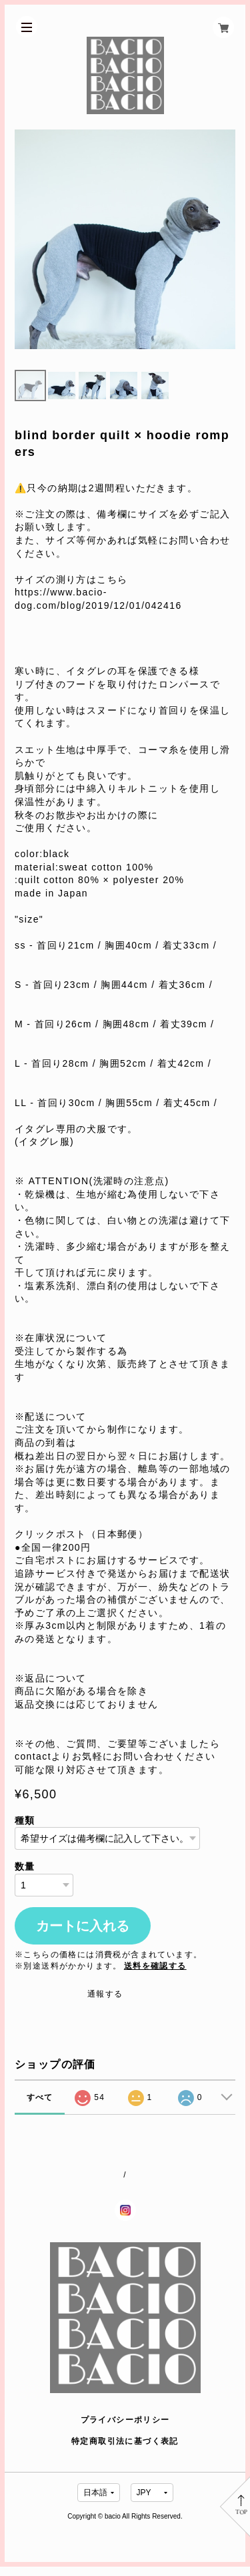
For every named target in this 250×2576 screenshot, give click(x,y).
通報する (105, 2003)
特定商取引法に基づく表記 (125, 2450)
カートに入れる (82, 1934)
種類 (25, 1829)
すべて (40, 2106)
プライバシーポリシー (125, 2429)
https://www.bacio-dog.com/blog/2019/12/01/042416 (98, 608)
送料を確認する (155, 1974)
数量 (25, 1875)
